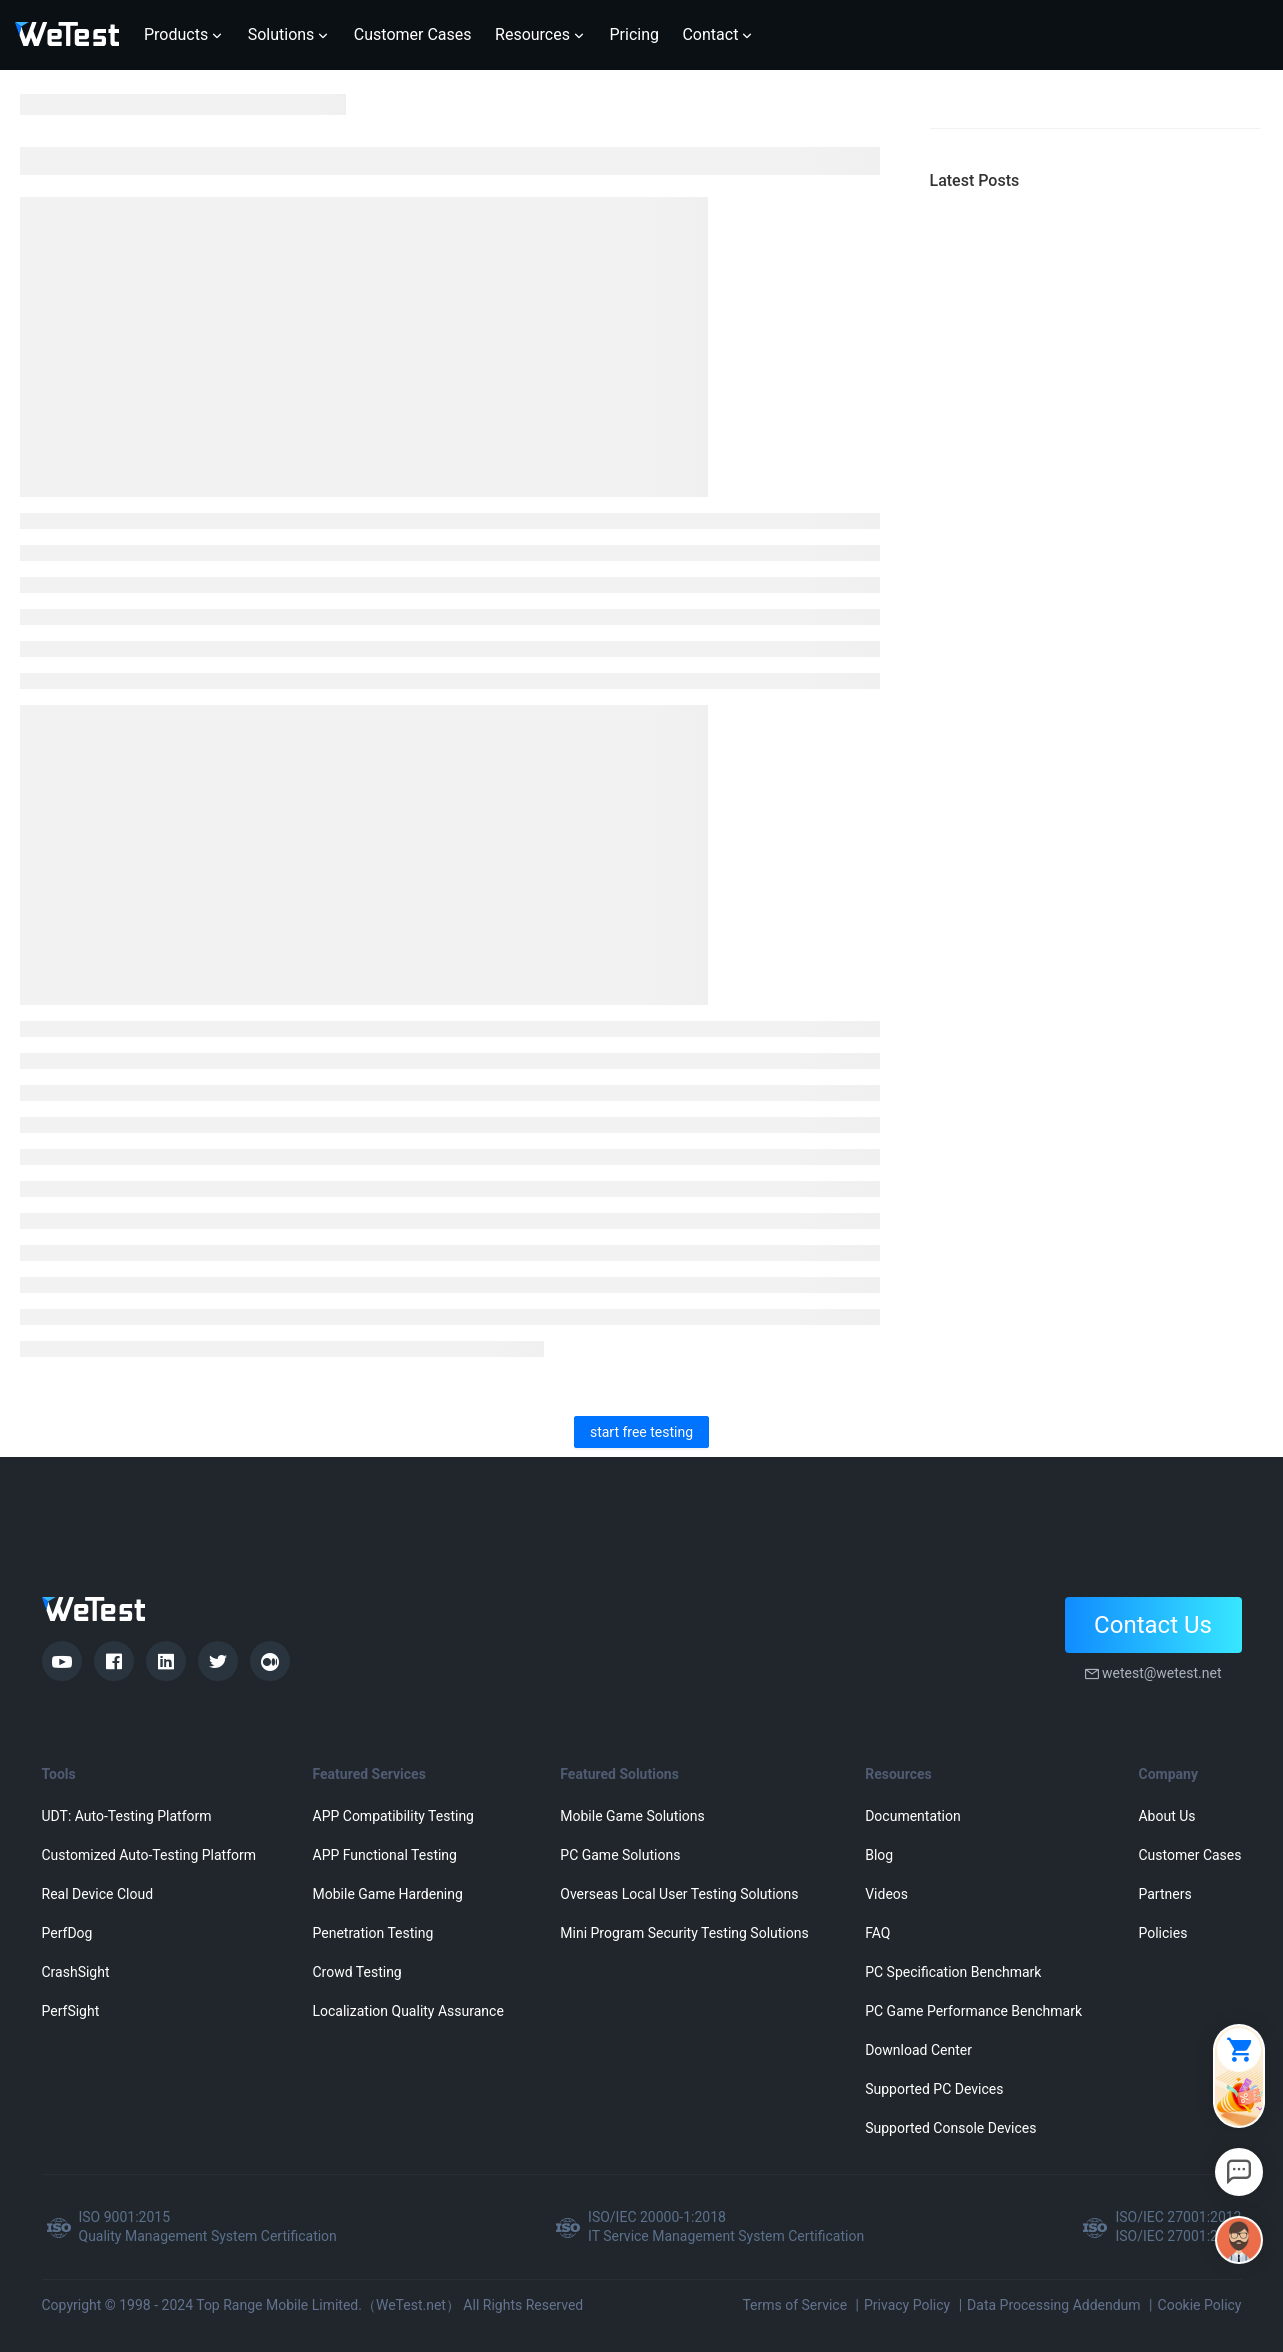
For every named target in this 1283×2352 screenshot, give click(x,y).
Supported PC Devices (934, 2089)
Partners (1164, 1894)
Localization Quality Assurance (408, 2011)
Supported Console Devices (950, 2128)
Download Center (918, 2050)
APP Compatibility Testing (394, 1816)
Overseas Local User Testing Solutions (679, 1894)
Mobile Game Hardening (388, 1894)
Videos (886, 1894)
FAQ (877, 1933)
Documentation (913, 1816)
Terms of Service (794, 2305)
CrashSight (76, 1972)
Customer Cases (1189, 1855)
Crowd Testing (357, 1972)
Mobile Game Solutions (632, 1816)
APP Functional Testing (385, 1855)
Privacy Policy (907, 2305)
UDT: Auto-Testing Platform (127, 1816)
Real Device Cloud (98, 1894)
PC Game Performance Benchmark (973, 2011)
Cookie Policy (1200, 2305)
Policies (1162, 1933)
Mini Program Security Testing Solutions (684, 1933)
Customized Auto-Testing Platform (149, 1855)
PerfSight (71, 2011)
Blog (879, 1855)
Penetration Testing (373, 1933)
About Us (1166, 1816)
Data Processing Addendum (1054, 2305)
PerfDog (67, 1933)
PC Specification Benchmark (953, 1972)
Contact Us (1153, 1625)
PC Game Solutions (620, 1855)
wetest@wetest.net (1162, 1673)
